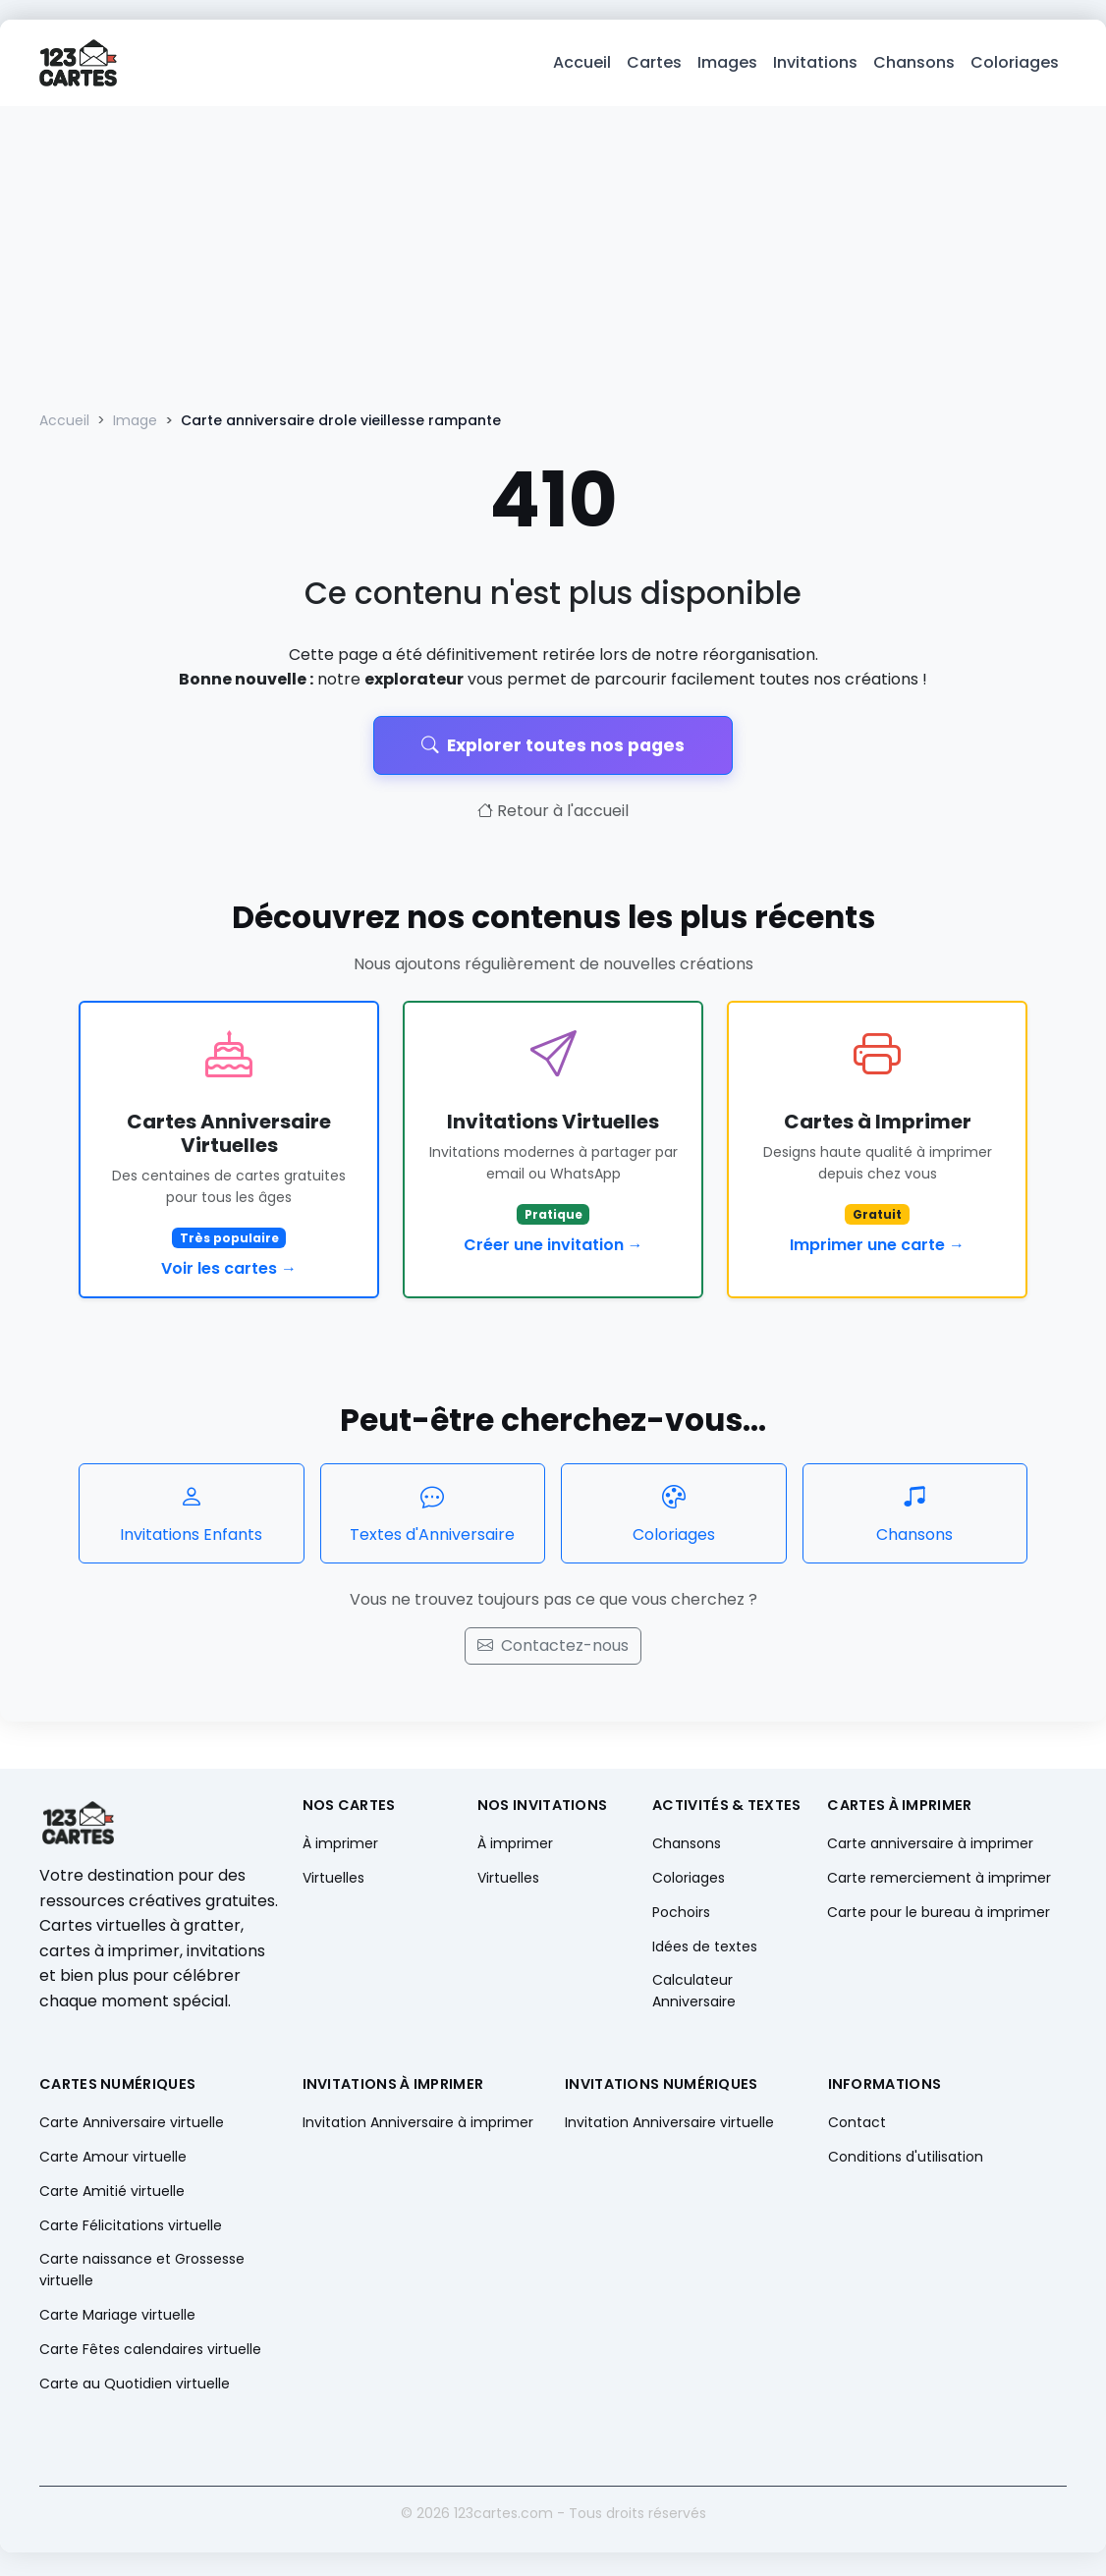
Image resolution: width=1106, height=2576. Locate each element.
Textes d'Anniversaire (433, 1516)
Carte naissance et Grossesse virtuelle (142, 2272)
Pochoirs (681, 1916)
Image (135, 424)
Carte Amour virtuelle (113, 2159)
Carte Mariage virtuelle (117, 2319)
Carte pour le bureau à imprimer (938, 1916)
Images (727, 64)
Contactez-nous (553, 1649)
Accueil (582, 64)
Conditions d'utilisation (905, 2159)
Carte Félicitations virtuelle (130, 2229)
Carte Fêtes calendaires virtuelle (150, 2353)
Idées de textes (704, 1950)
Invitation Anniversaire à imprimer (418, 2125)
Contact (857, 2125)
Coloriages (1014, 64)
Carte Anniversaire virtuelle (131, 2125)
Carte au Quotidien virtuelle (134, 2387)
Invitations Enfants (191, 1516)
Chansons (914, 64)
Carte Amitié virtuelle (112, 2195)
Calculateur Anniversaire (694, 1993)
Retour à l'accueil (553, 814)
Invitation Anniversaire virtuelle (669, 2125)
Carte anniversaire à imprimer (930, 1846)
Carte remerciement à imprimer (939, 1881)
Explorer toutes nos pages (553, 748)
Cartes (654, 64)
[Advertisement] (553, 257)
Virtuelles (333, 1881)
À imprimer (340, 1846)
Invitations (815, 64)
